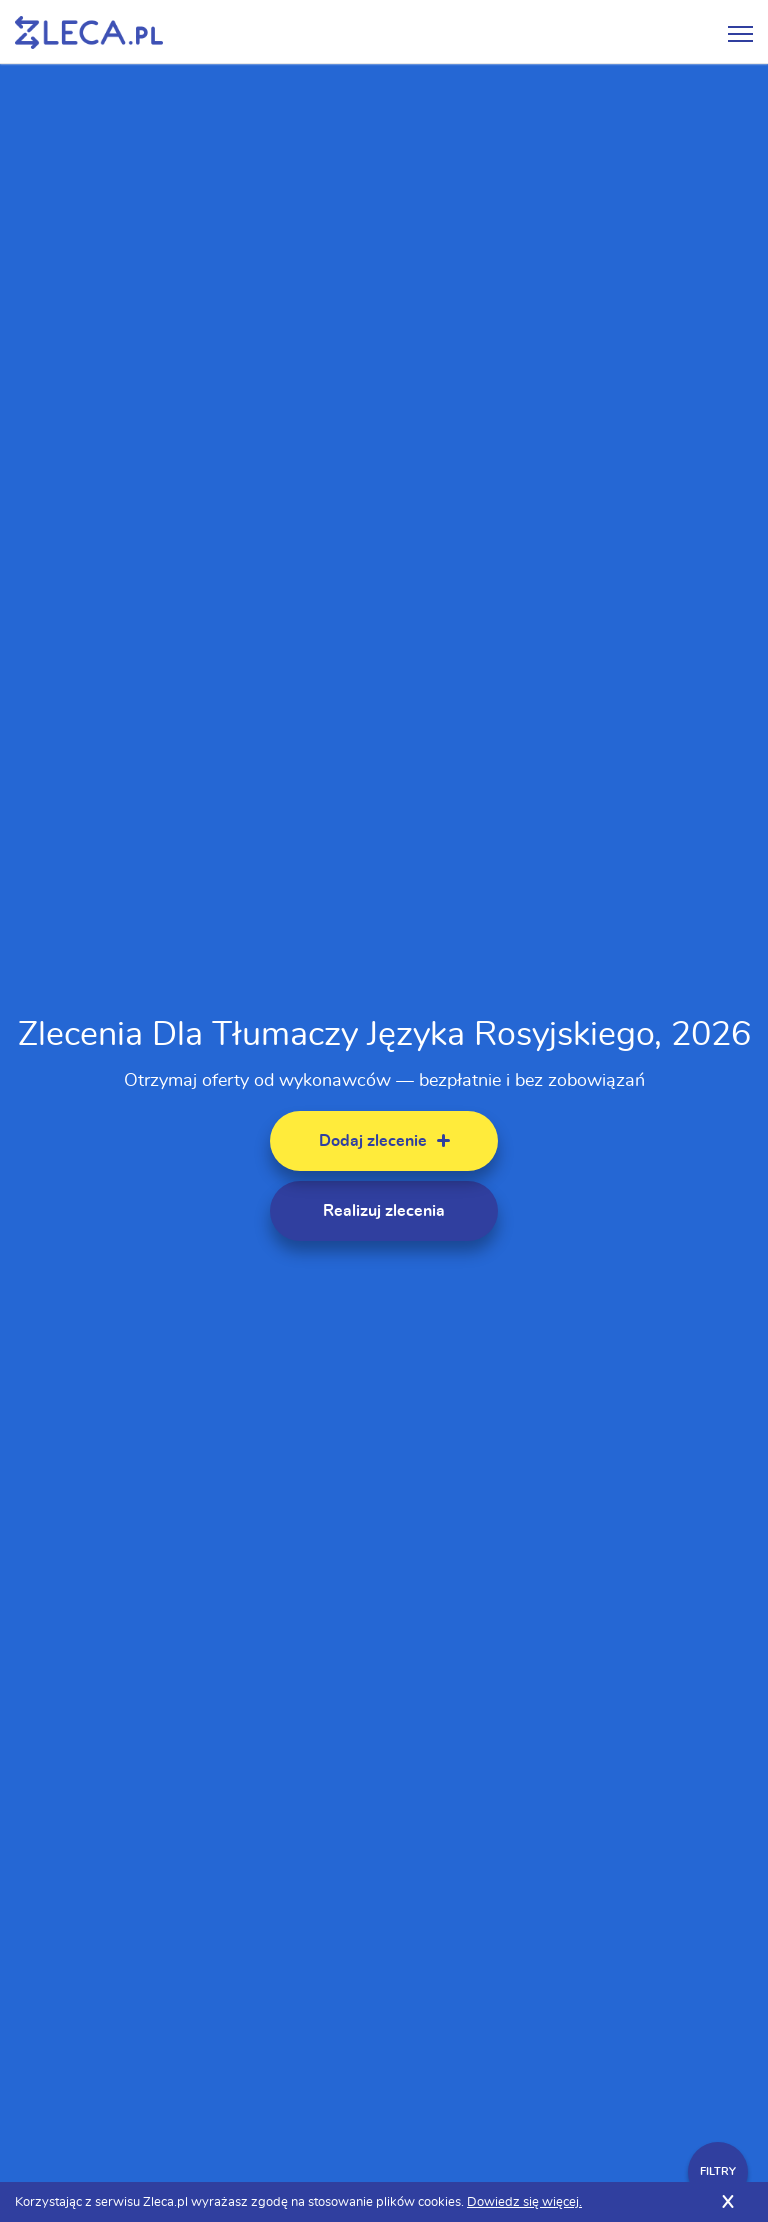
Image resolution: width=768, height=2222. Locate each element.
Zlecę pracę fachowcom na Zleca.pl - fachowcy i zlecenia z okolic (89, 32)
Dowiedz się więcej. (524, 2202)
